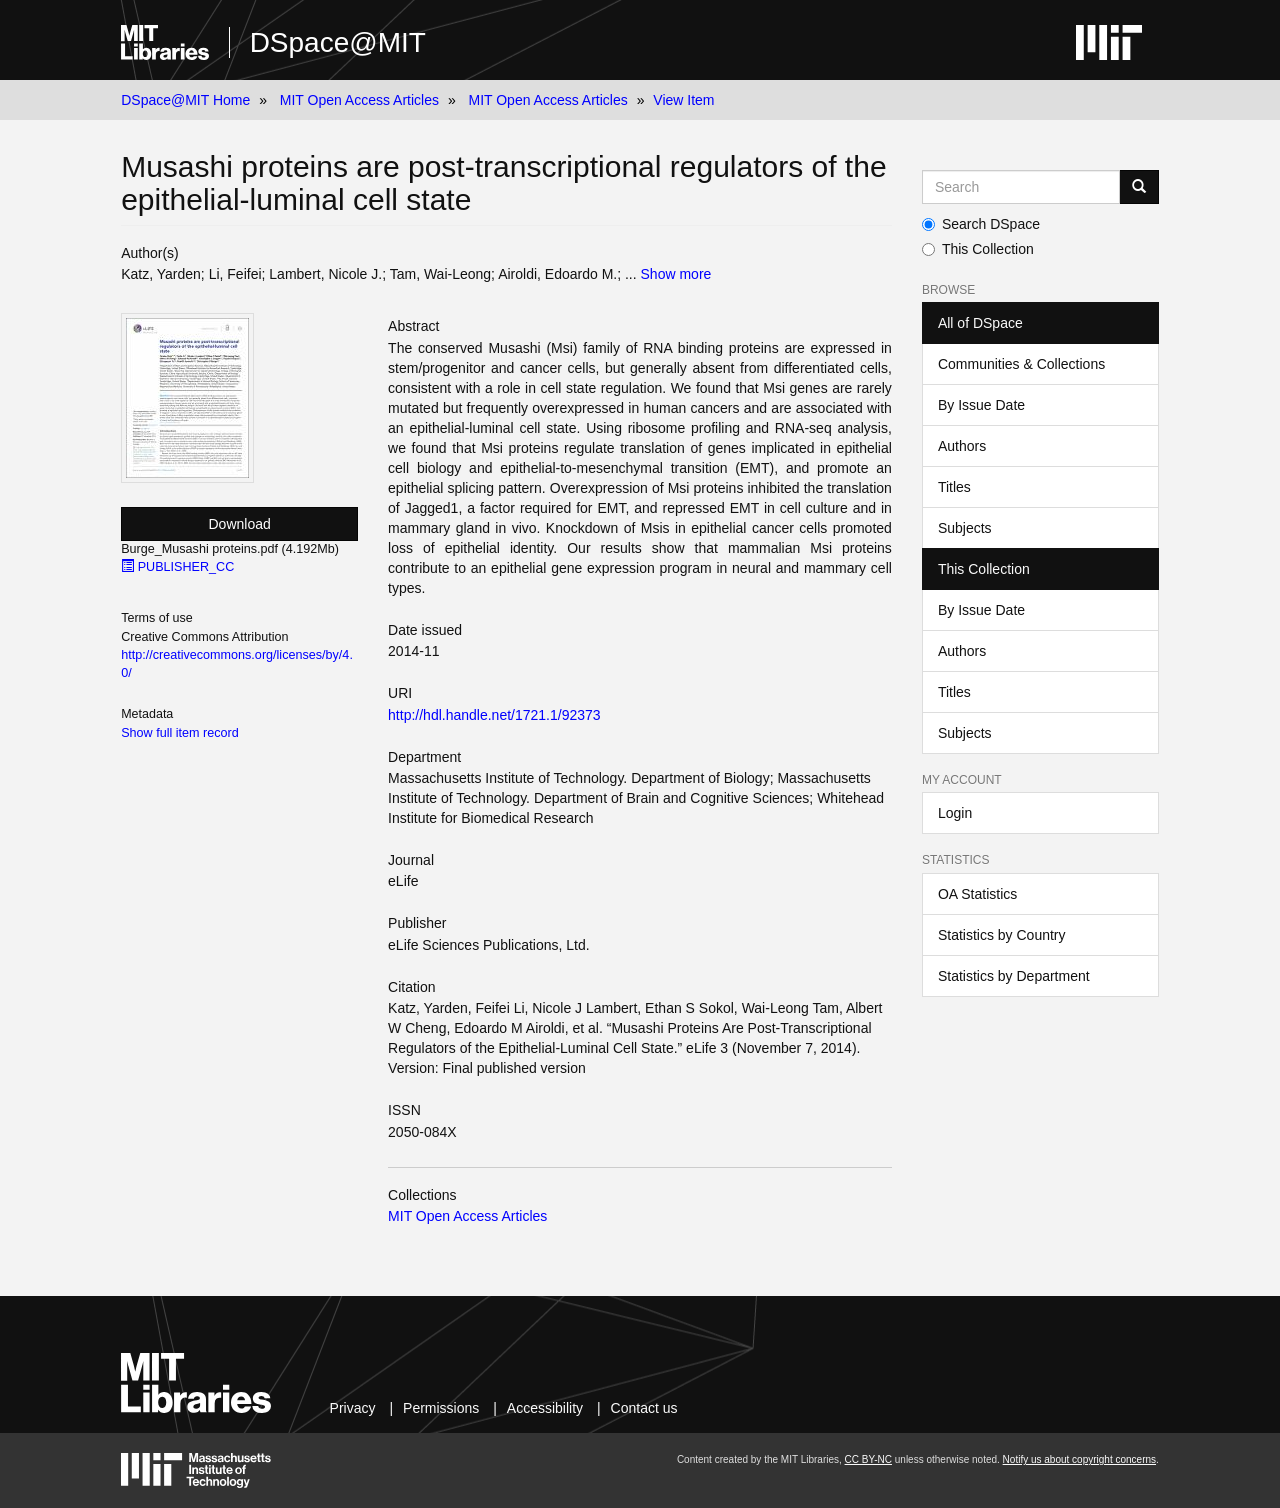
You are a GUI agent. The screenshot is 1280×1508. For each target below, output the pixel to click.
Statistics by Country (1002, 935)
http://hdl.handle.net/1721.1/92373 (494, 715)
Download (240, 524)
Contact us (644, 1408)
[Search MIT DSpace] (1021, 187)
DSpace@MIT (338, 42)
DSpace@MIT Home (185, 100)
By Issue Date (981, 405)
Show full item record (180, 733)
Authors (962, 446)
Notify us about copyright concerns (1079, 1459)
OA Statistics (977, 894)
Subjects (965, 528)
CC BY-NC (868, 1459)
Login (955, 813)
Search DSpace (981, 224)
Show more (676, 274)
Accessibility (545, 1408)
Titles (954, 487)
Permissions (441, 1408)
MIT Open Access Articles (359, 100)
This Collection (978, 249)
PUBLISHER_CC (177, 567)
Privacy (353, 1408)
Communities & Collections (1021, 364)
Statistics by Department (1014, 976)
